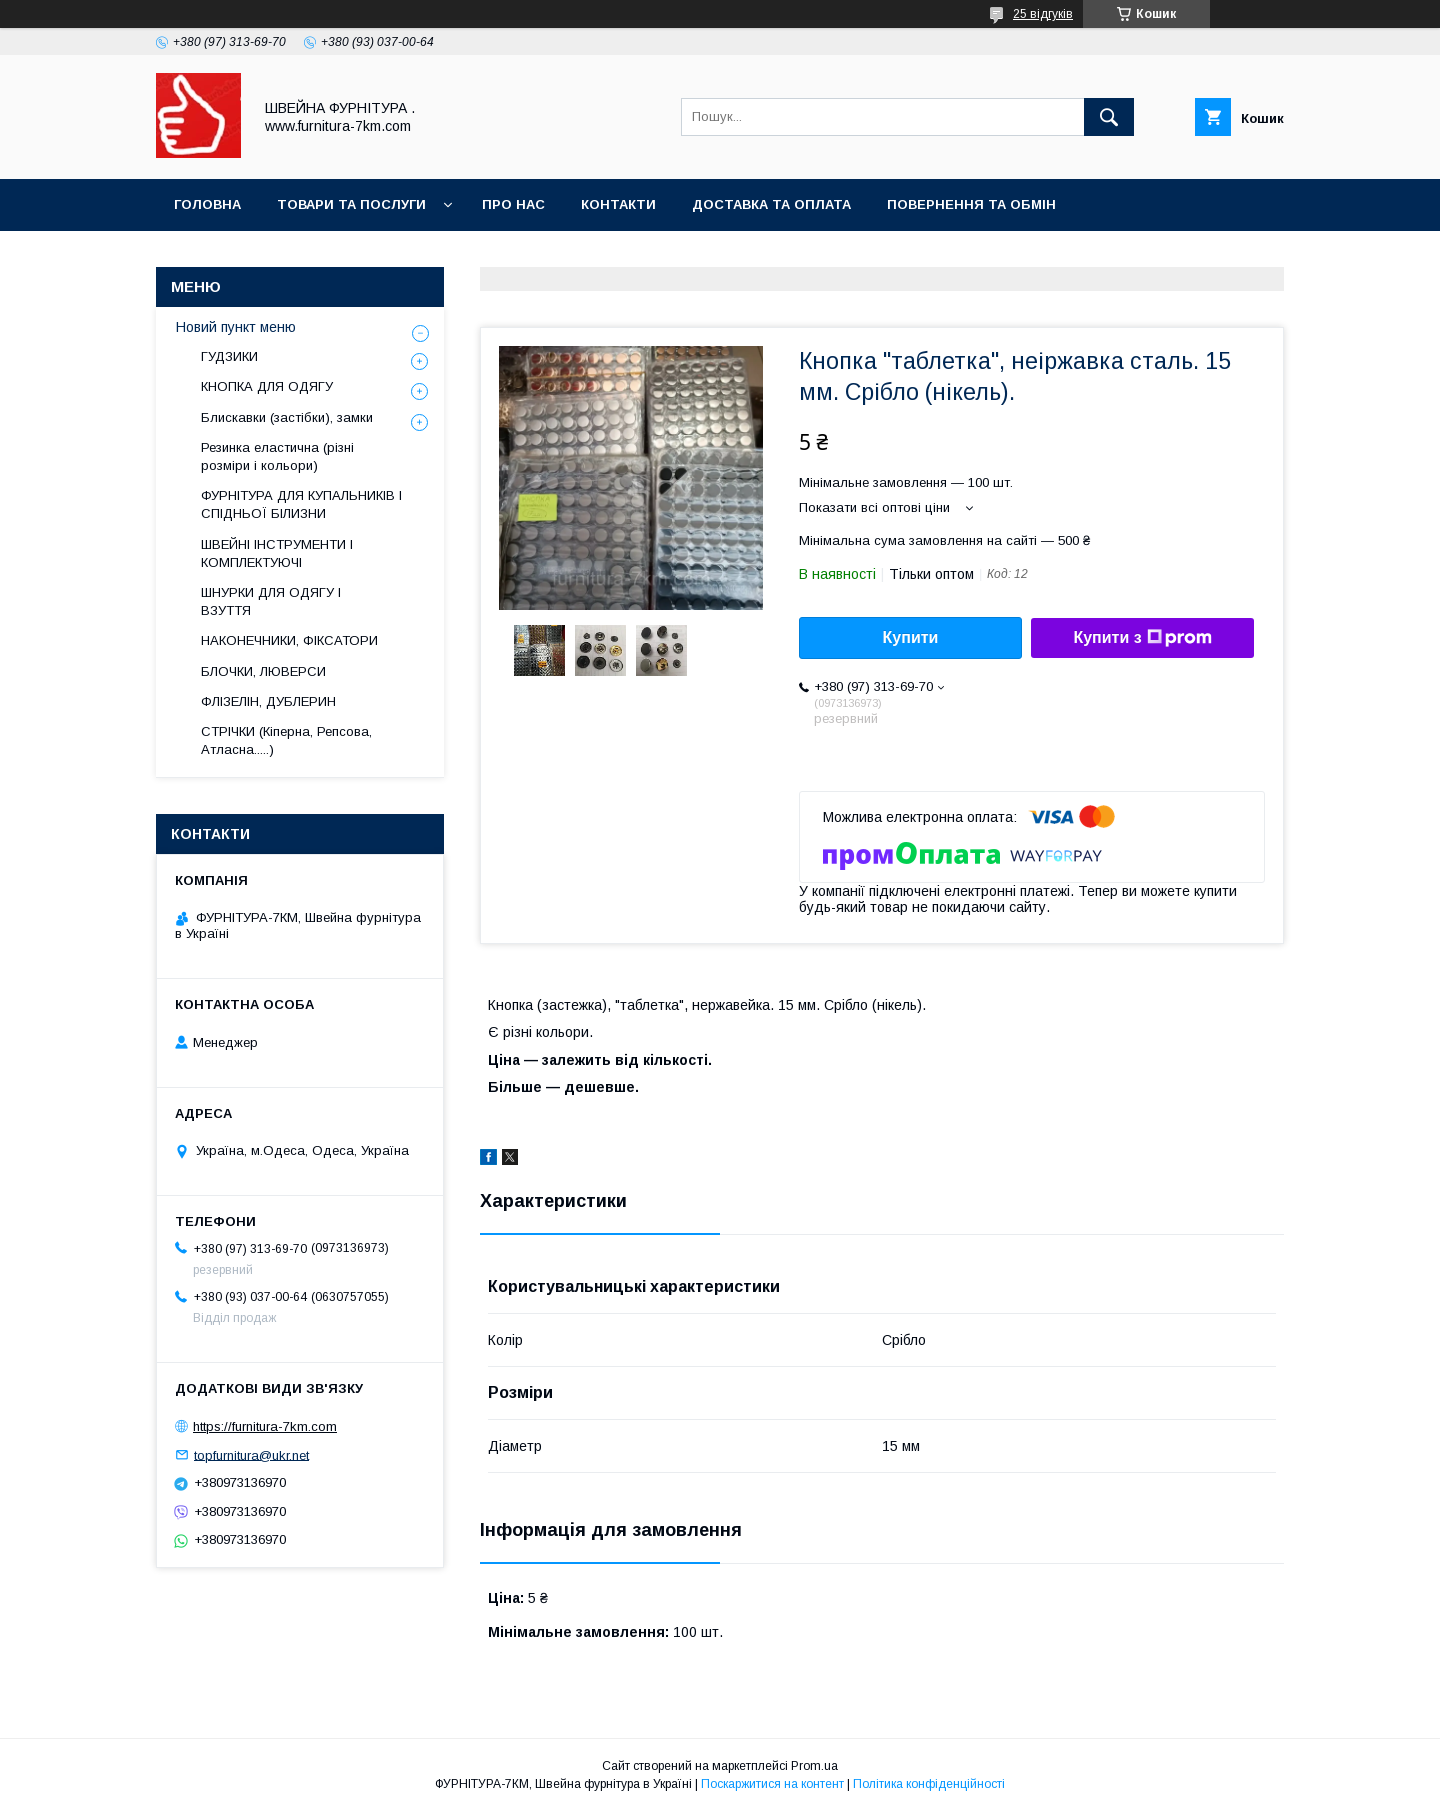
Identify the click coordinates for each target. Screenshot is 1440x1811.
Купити (911, 637)
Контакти (618, 204)
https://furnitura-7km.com (265, 1426)
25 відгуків (1043, 14)
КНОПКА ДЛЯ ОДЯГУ (267, 386)
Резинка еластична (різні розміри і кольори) (277, 456)
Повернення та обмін (971, 204)
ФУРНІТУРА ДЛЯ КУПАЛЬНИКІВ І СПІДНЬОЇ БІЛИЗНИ (301, 504)
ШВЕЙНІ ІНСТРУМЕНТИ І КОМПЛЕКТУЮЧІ (277, 553)
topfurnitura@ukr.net (251, 1454)
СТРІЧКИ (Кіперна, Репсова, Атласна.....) (286, 740)
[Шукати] (1109, 117)
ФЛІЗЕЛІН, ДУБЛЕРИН (268, 701)
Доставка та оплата (771, 204)
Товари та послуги (351, 204)
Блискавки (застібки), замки (287, 417)
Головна (207, 204)
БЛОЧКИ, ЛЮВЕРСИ (263, 671)
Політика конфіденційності (929, 1784)
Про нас (513, 204)
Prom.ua (814, 1766)
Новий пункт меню (236, 327)
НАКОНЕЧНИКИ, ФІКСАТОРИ (289, 640)
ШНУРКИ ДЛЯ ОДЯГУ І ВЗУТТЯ (271, 601)
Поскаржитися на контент (772, 1784)
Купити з (1142, 638)
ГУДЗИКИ (229, 356)
